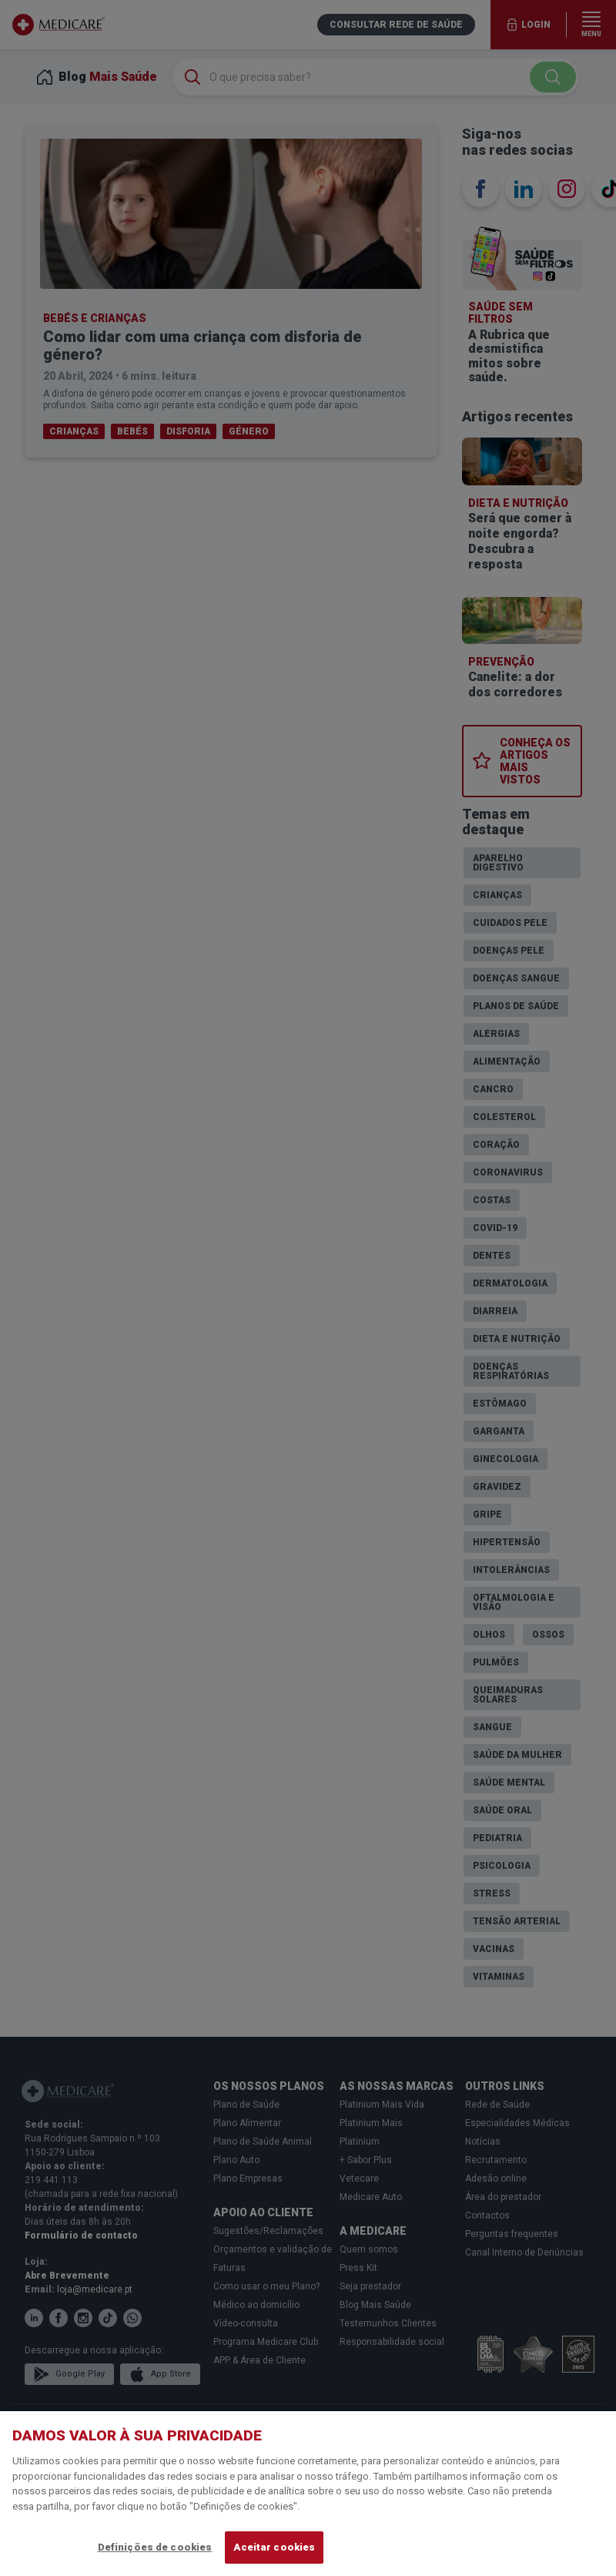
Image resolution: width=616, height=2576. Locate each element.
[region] (308, 2493)
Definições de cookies (155, 2547)
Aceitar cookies (274, 2547)
